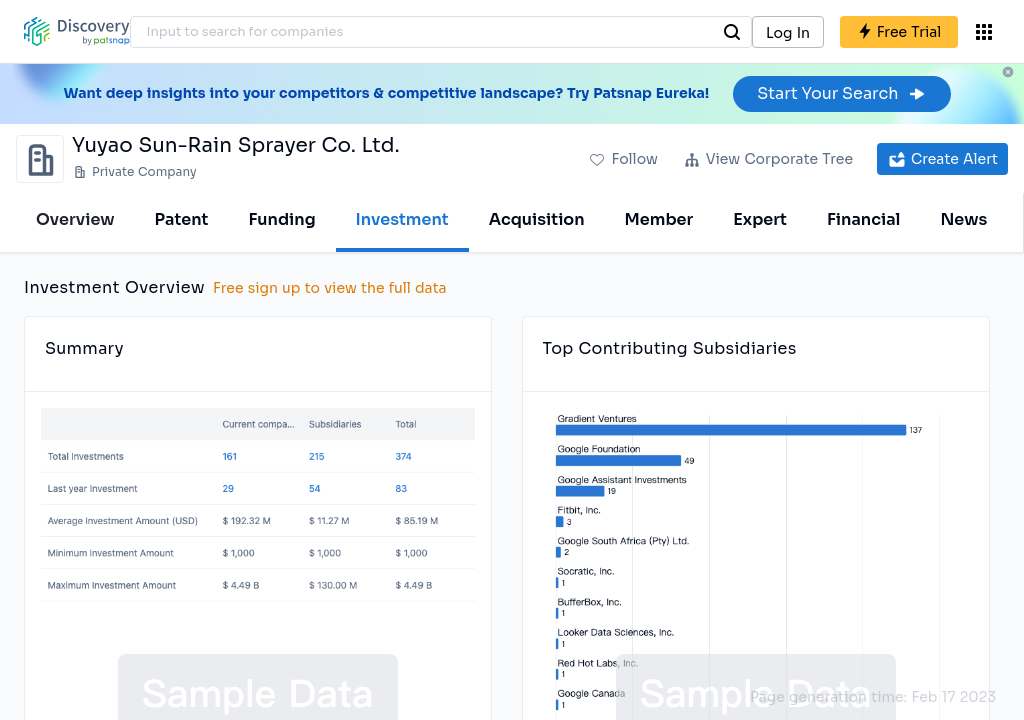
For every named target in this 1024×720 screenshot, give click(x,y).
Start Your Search (841, 93)
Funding (281, 219)
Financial (863, 219)
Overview (75, 219)
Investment (402, 219)
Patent (182, 219)
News (963, 219)
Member (659, 219)
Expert (760, 219)
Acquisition (537, 219)
